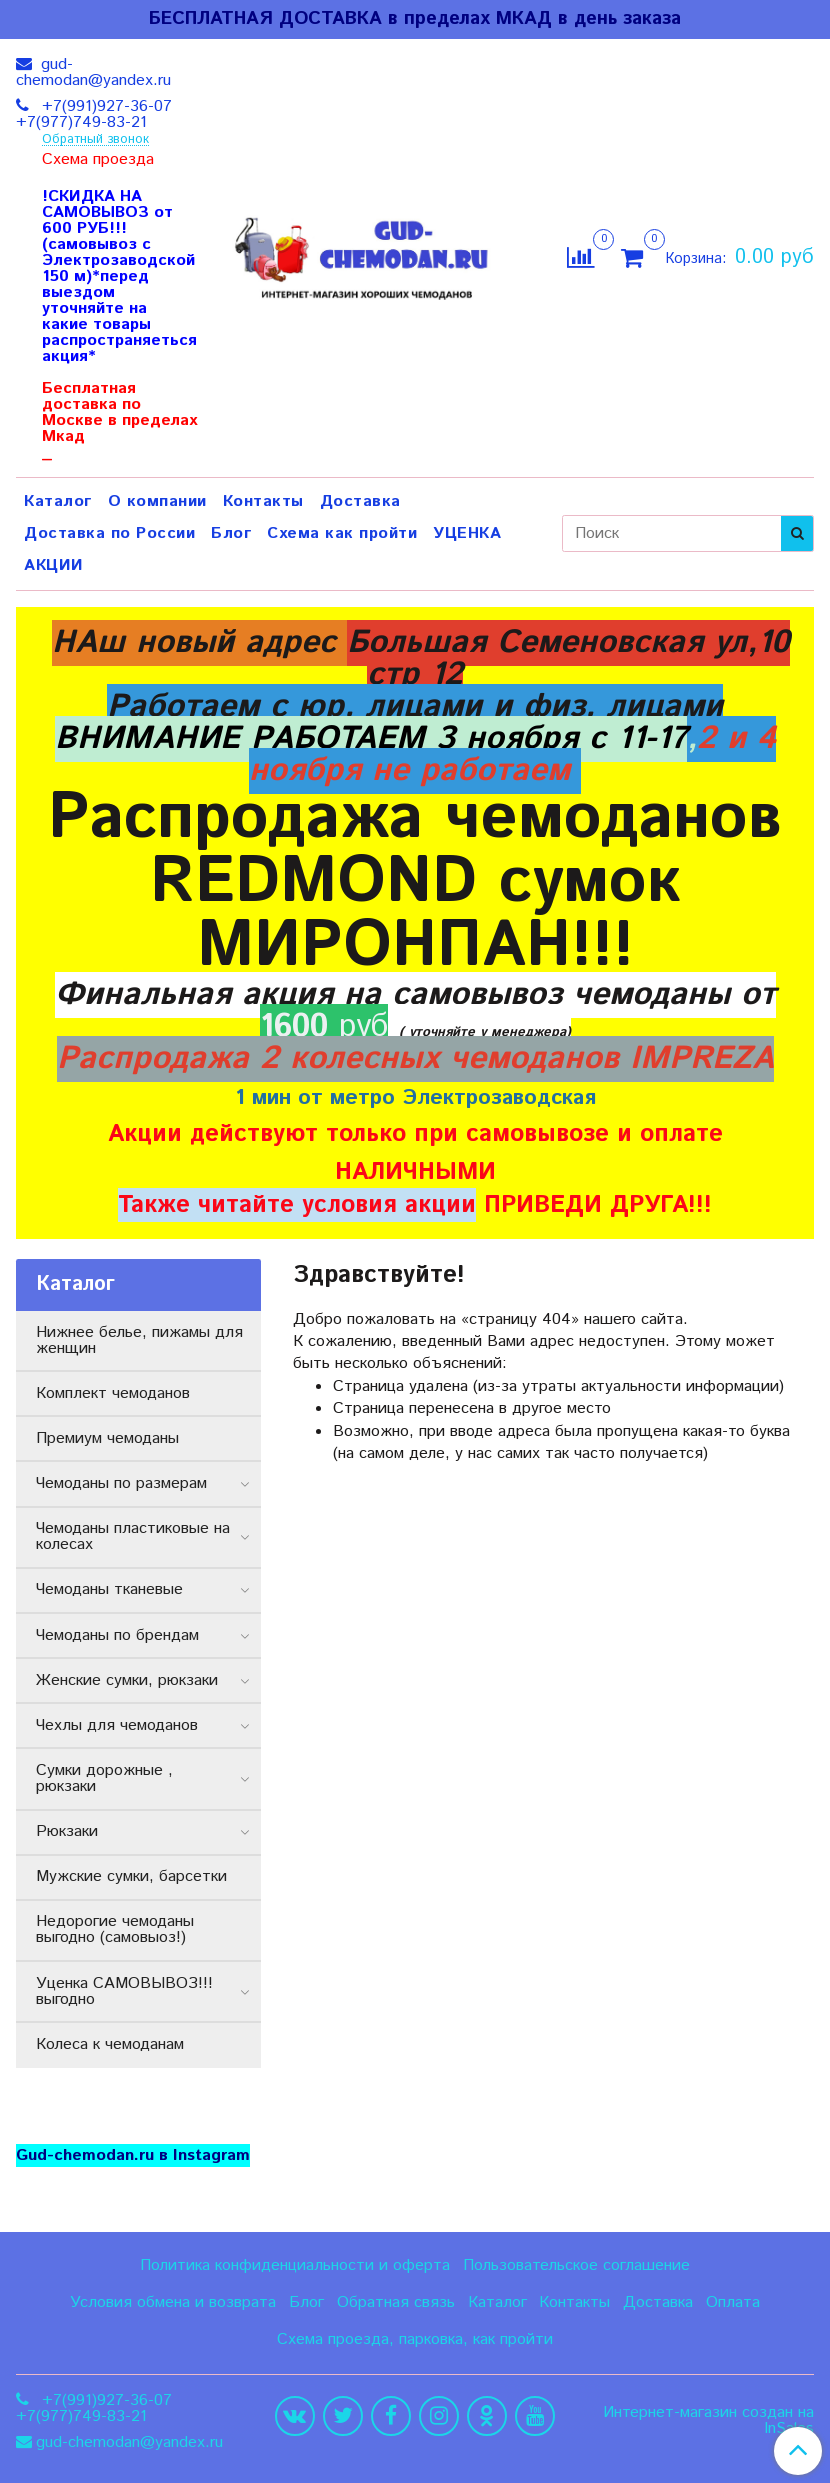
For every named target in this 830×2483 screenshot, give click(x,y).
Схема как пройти (342, 533)
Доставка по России (109, 533)
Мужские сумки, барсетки (131, 1876)
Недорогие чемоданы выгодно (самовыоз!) (115, 1929)
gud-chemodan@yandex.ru (93, 72)
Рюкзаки (67, 1831)
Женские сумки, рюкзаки (127, 1680)
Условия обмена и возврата (173, 2302)
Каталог (58, 501)
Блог (231, 533)
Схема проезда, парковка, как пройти (415, 2339)
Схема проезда (98, 160)
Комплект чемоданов (113, 1393)
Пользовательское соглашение (576, 2265)
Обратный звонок (95, 140)
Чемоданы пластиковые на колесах (133, 1536)
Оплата (733, 2302)
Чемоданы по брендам (117, 1635)
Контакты (263, 501)
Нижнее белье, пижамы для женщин (139, 1340)
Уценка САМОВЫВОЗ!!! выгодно (124, 1991)
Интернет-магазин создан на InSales (708, 2421)
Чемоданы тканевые (109, 1589)
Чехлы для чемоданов (117, 1725)
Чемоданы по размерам (121, 1483)
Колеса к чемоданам (110, 2044)
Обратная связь (396, 2302)
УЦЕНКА (467, 533)
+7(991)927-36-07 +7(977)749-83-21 (94, 114)
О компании (157, 501)
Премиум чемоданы (107, 1438)
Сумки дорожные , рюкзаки (104, 1778)
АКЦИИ (54, 565)
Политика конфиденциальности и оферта (295, 2265)
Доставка (360, 501)
